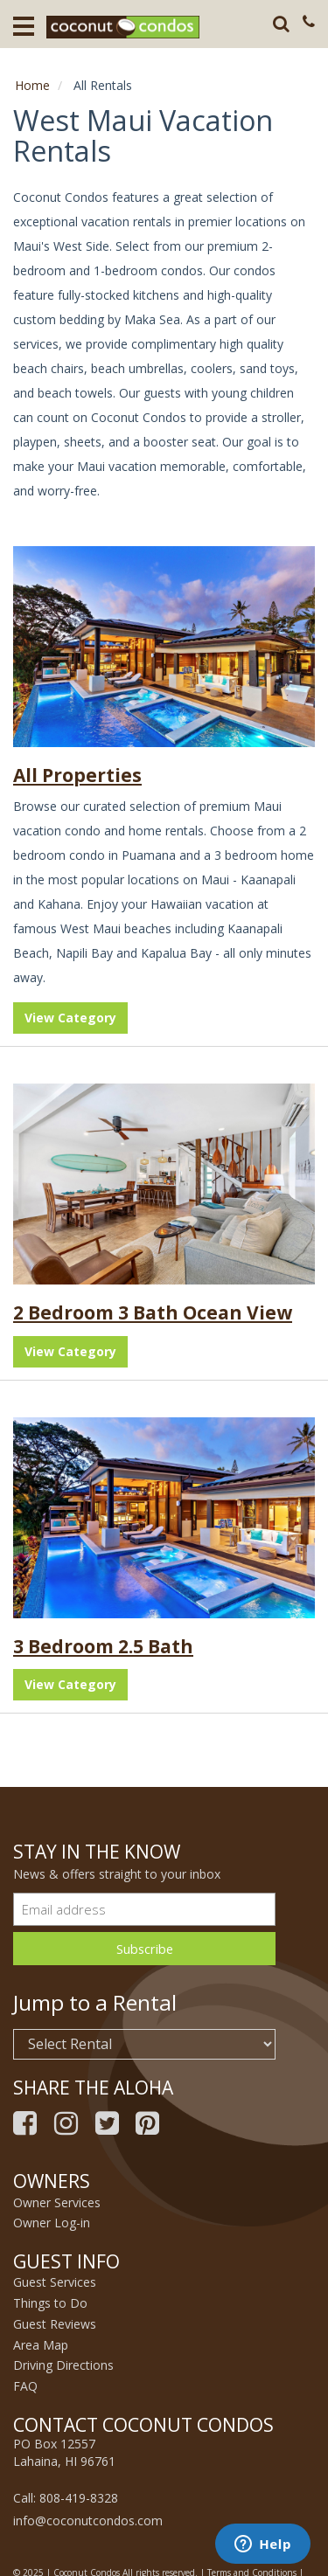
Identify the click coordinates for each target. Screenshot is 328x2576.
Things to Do (50, 2303)
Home (32, 85)
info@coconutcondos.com (88, 2520)
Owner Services (57, 2202)
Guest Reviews (54, 2324)
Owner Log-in (51, 2222)
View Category (70, 1017)
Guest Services (54, 2282)
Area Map (40, 2345)
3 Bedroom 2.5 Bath (103, 1646)
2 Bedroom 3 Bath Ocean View (152, 1312)
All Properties (77, 775)
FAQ (25, 2386)
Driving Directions (63, 2365)
